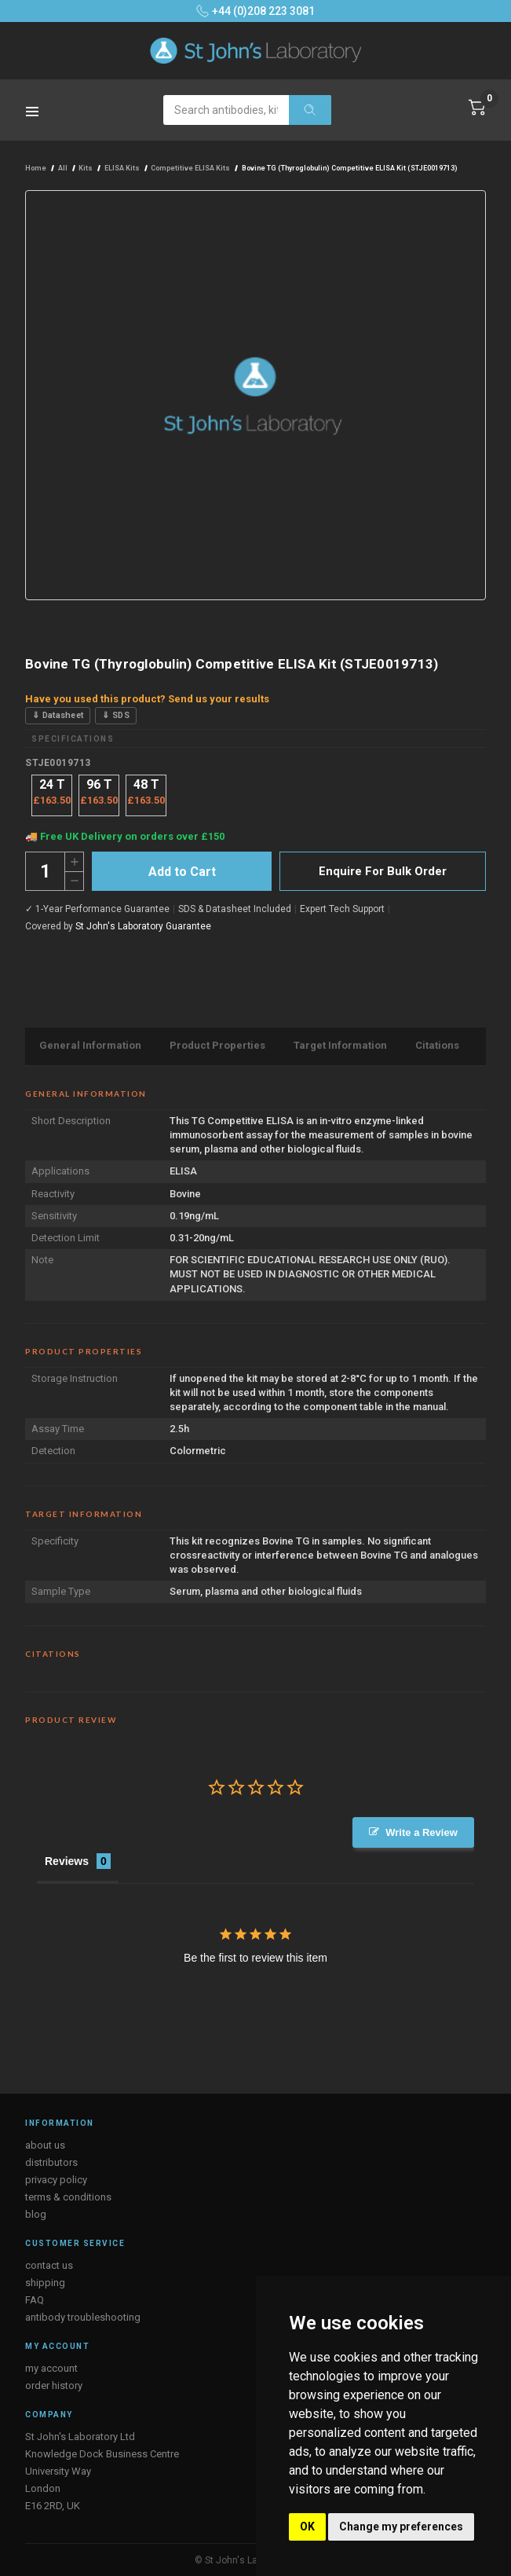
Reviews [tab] (67, 1860)
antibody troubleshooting (83, 2316)
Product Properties (217, 1045)
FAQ (34, 2299)
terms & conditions (68, 2196)
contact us (49, 2264)
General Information (90, 1045)
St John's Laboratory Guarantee (143, 926)
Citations (437, 1045)
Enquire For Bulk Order (383, 871)
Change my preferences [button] (401, 2526)
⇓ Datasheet (57, 715)
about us (45, 2144)
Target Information (340, 1045)
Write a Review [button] (421, 1832)
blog (35, 2213)
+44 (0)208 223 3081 (255, 11)
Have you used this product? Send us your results (147, 699)
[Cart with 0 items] (477, 107)
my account (51, 2367)
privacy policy (56, 2179)
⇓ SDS (116, 715)
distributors (51, 2161)
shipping (45, 2282)
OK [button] (307, 2526)
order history (53, 2385)
